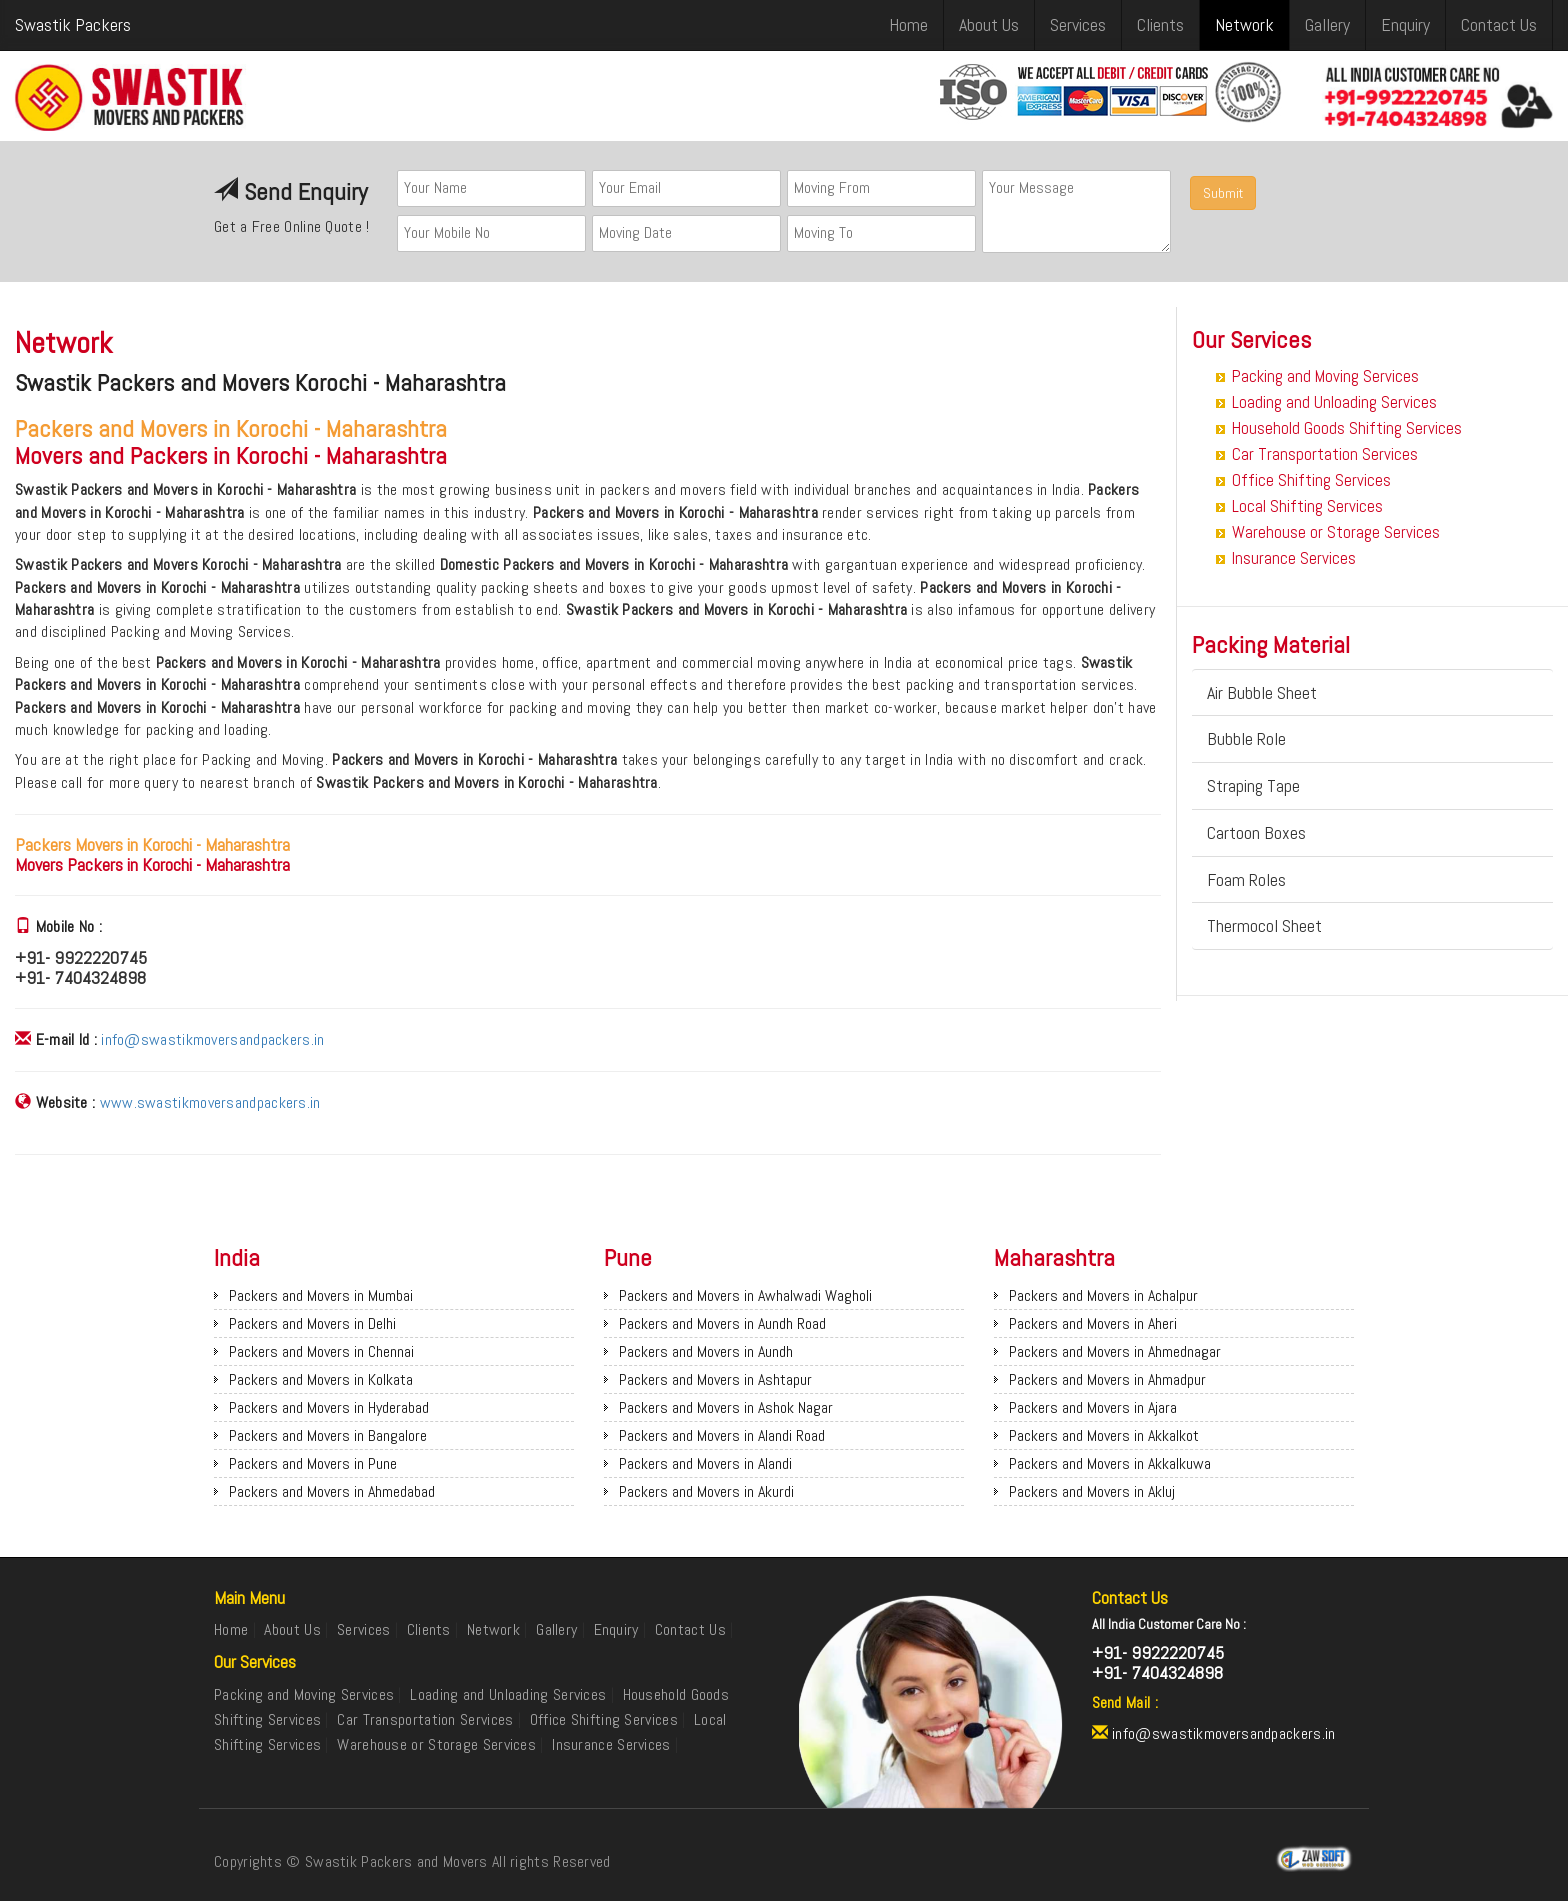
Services (1078, 24)
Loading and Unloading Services (1334, 402)
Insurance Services (1294, 558)
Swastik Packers (73, 24)
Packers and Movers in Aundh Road (722, 1323)
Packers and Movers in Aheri (1093, 1323)
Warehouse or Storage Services (1336, 532)
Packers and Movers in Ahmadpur (1107, 1379)
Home (908, 24)
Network (1244, 24)
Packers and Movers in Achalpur (1103, 1295)
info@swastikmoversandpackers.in (212, 1039)
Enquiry (1405, 24)
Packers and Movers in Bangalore (328, 1435)
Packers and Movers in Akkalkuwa (1110, 1463)
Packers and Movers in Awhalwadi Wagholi (745, 1295)
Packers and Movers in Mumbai (321, 1295)
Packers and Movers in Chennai (321, 1351)
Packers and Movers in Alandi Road (722, 1435)
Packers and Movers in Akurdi (706, 1491)
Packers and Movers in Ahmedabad (332, 1491)
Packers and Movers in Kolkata (321, 1379)
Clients (1160, 24)
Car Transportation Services (1325, 454)
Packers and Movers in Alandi (705, 1463)
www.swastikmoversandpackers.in (210, 1102)
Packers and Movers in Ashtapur (715, 1379)
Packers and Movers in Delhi (312, 1323)
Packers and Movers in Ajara (1093, 1407)
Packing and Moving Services (1325, 376)
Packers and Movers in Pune (313, 1463)
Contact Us (1499, 24)
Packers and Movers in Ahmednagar (1115, 1351)
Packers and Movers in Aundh (706, 1351)
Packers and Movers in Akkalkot (1104, 1435)
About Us (989, 24)
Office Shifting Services (1311, 480)
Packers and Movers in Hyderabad (329, 1407)
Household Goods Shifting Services (1347, 428)
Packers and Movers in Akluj (1092, 1491)
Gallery (1327, 24)
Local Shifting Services (1307, 506)
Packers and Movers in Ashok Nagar (726, 1407)
